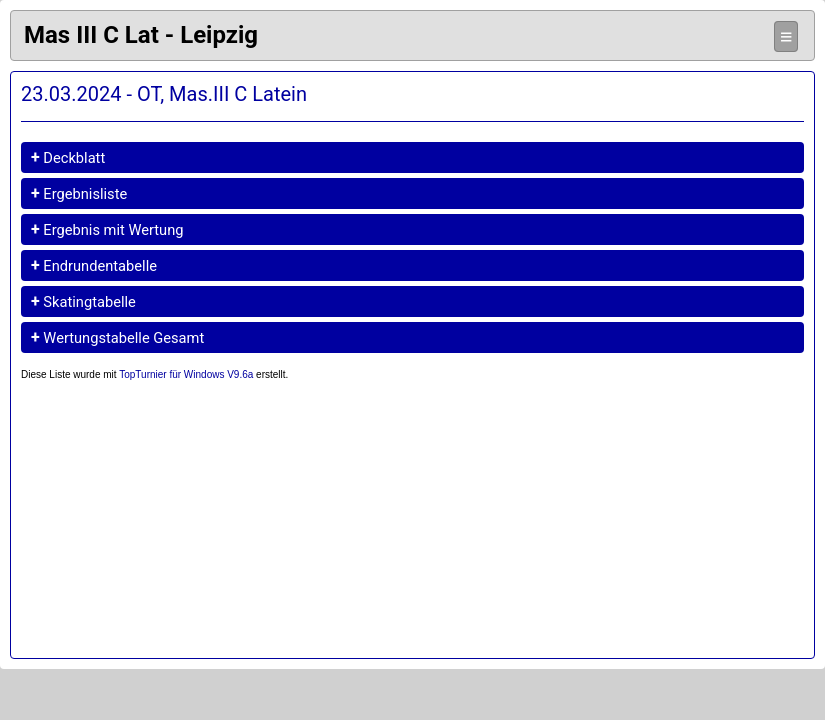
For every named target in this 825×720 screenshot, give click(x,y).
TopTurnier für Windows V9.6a (186, 374)
